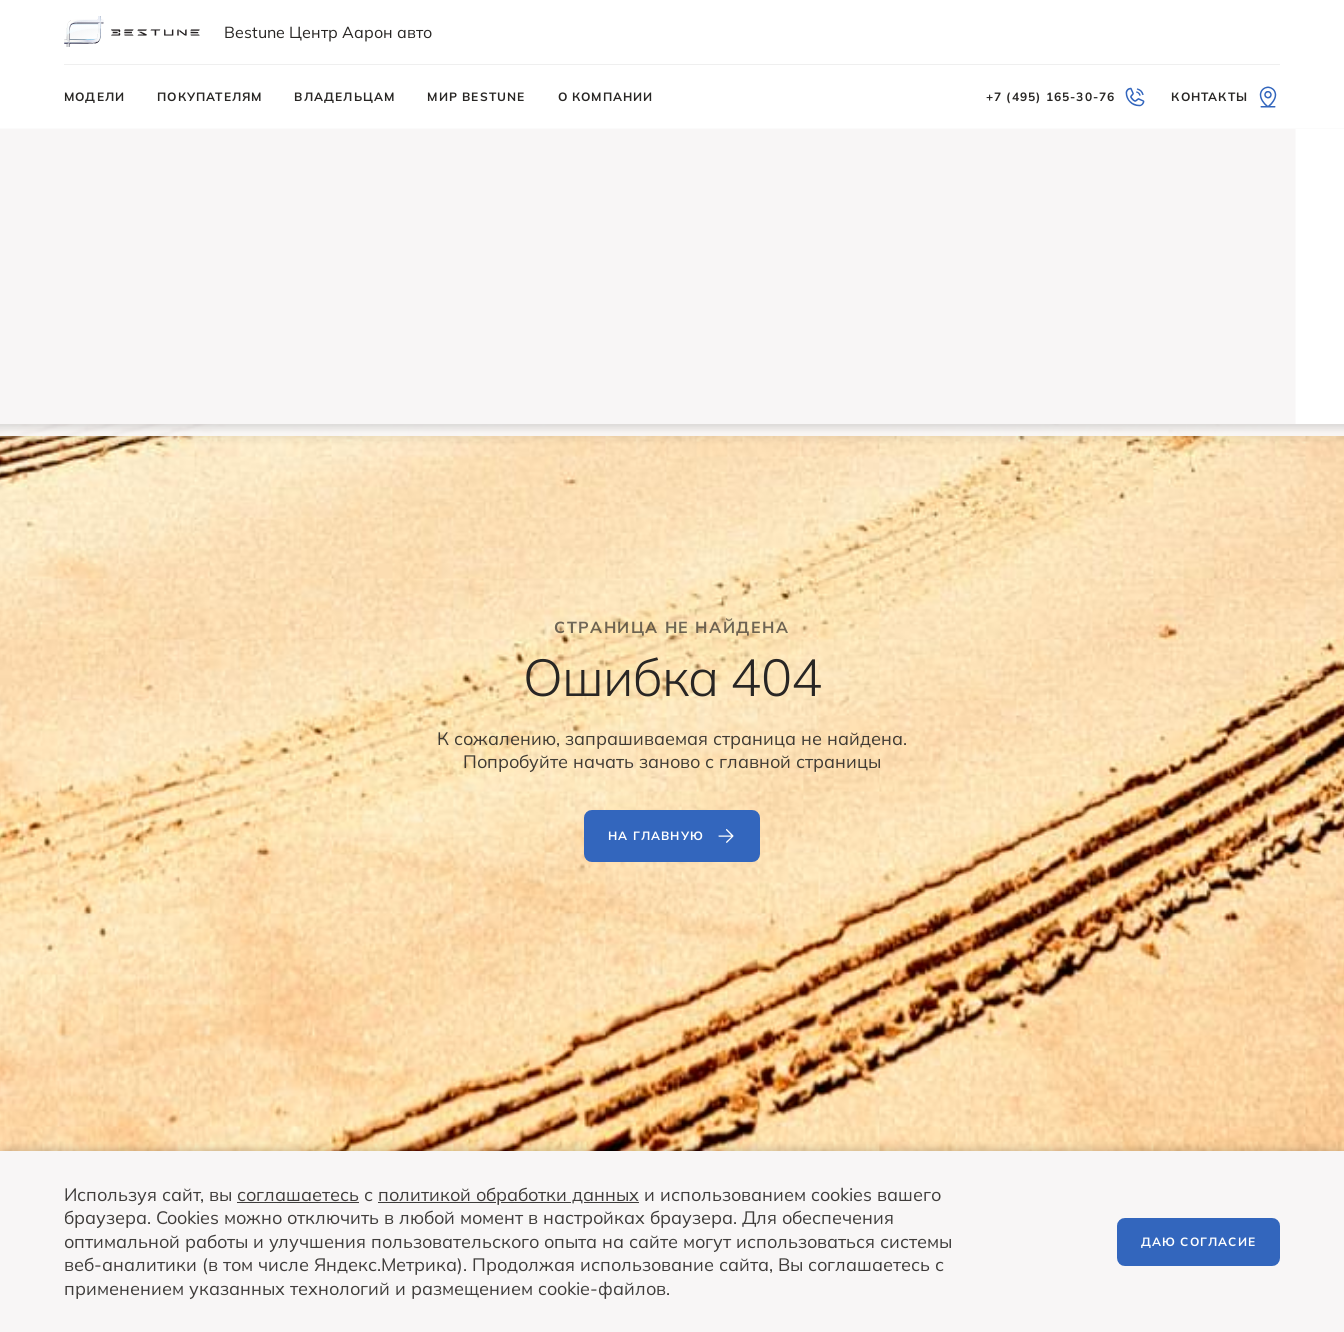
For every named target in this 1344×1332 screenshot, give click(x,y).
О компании (606, 96)
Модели (94, 96)
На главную (672, 836)
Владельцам (344, 96)
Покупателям (209, 96)
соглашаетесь (298, 1194)
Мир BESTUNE (476, 96)
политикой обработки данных (508, 1194)
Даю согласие (1198, 1241)
